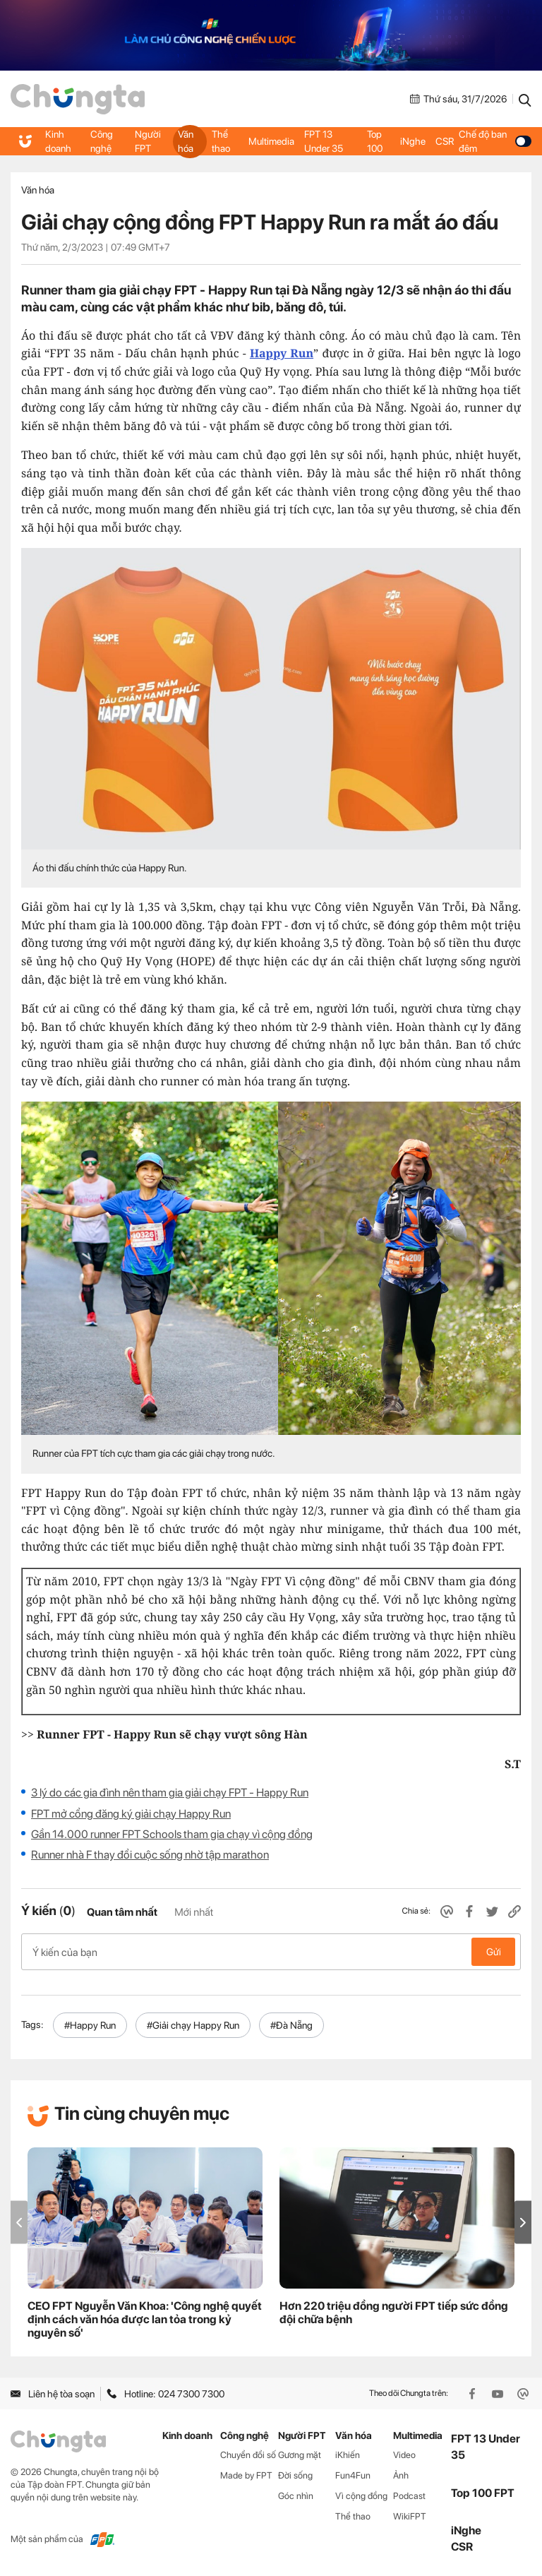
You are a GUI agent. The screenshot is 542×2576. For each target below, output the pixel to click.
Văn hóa (185, 141)
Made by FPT (246, 2475)
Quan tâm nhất (122, 1912)
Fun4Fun (353, 2475)
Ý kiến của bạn (271, 1951)
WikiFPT (409, 2516)
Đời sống (295, 2475)
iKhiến (347, 2455)
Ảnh (401, 2475)
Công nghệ (101, 141)
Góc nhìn (295, 2496)
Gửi (493, 1951)
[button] (522, 2222)
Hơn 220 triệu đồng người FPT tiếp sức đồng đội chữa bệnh (393, 2312)
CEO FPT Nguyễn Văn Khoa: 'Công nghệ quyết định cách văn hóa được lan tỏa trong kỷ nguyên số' (145, 2319)
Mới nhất (193, 1912)
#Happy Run (90, 2025)
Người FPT (148, 141)
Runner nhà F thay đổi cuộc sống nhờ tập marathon (150, 1854)
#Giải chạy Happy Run (193, 2025)
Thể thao (221, 141)
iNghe (413, 141)
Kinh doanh (58, 141)
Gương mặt (299, 2455)
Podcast (409, 2496)
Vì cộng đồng (361, 2496)
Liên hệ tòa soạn (53, 2393)
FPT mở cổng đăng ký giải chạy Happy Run (131, 1813)
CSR (444, 141)
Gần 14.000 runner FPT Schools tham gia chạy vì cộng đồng (172, 1834)
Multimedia (271, 141)
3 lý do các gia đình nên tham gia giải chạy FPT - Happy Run (169, 1792)
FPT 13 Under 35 (323, 141)
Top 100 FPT (482, 2493)
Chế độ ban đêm (495, 141)
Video (404, 2455)
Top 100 (375, 141)
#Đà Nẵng (291, 2025)
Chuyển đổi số (248, 2455)
